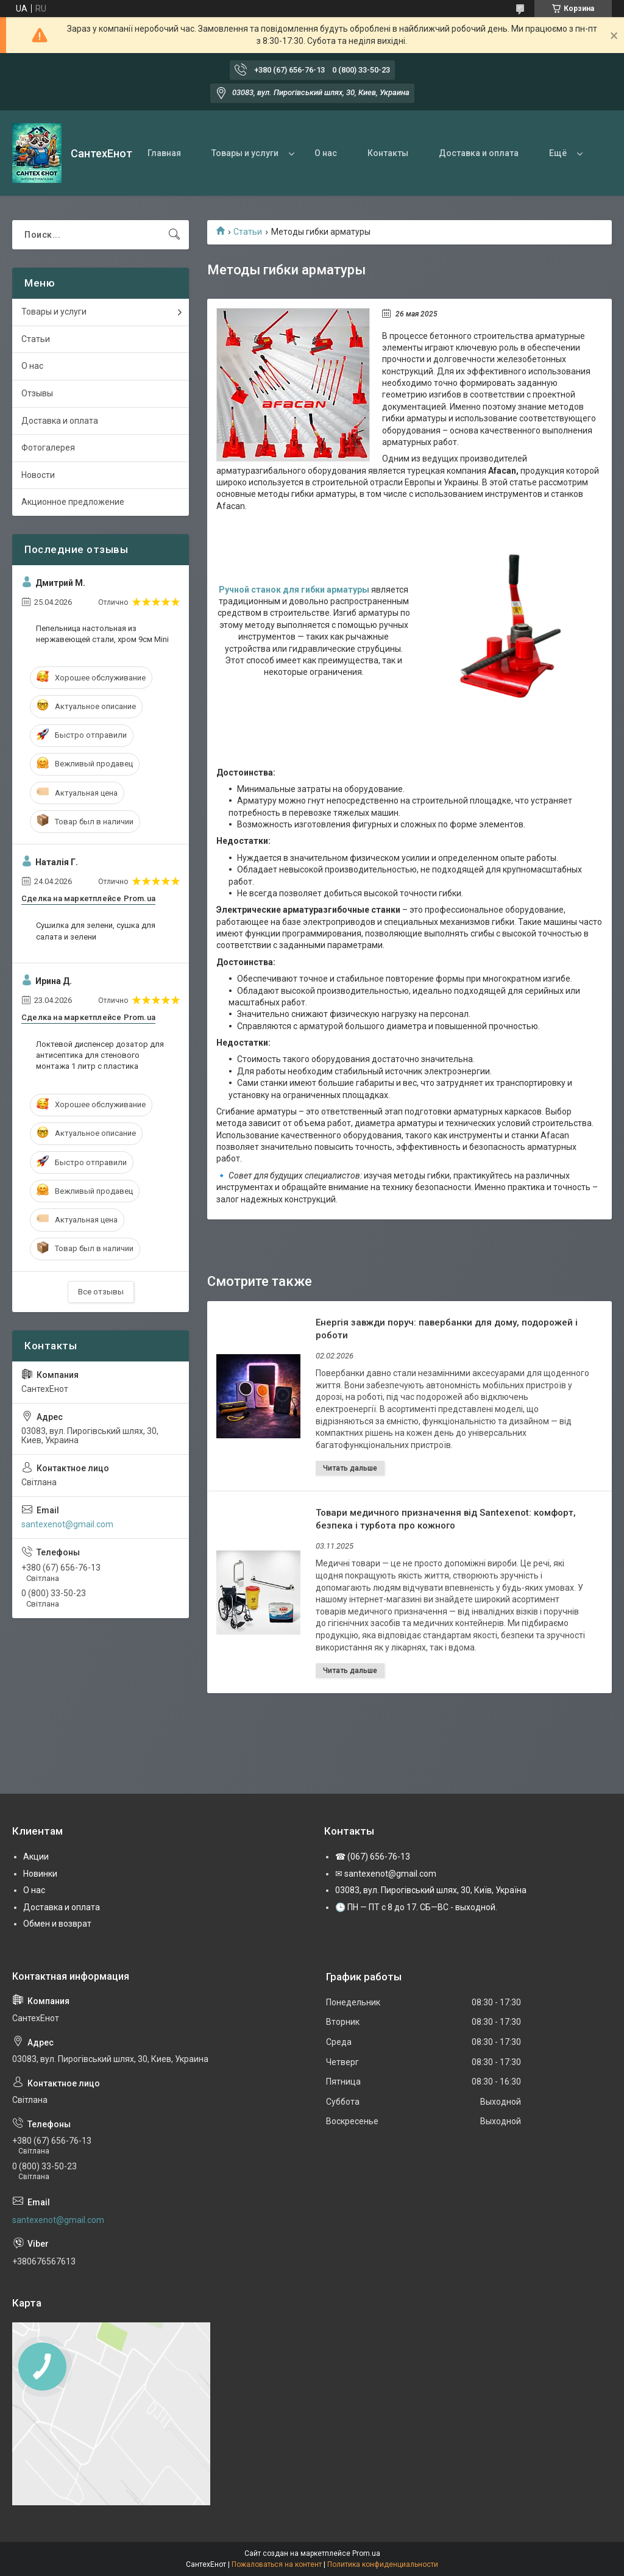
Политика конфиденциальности (382, 2564)
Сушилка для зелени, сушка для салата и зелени (95, 931)
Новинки (40, 1873)
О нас (325, 153)
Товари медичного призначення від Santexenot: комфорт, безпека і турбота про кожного (446, 1519)
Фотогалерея (48, 447)
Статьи (247, 232)
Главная (164, 153)
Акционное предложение (72, 502)
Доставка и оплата (479, 153)
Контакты (387, 153)
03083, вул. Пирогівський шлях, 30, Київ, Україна (430, 1890)
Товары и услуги (244, 153)
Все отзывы (101, 1291)
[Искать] (174, 234)
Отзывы (37, 393)
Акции (36, 1856)
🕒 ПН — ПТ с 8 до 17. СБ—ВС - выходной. (416, 1907)
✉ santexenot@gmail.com (385, 1873)
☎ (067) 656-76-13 (372, 1856)
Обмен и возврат (57, 1923)
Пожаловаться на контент (277, 2564)
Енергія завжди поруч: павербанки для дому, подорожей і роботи (447, 1329)
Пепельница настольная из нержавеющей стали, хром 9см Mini (102, 634)
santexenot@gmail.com (67, 1524)
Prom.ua (366, 2553)
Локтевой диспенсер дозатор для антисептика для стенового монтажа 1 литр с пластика (100, 1055)
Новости (38, 475)
